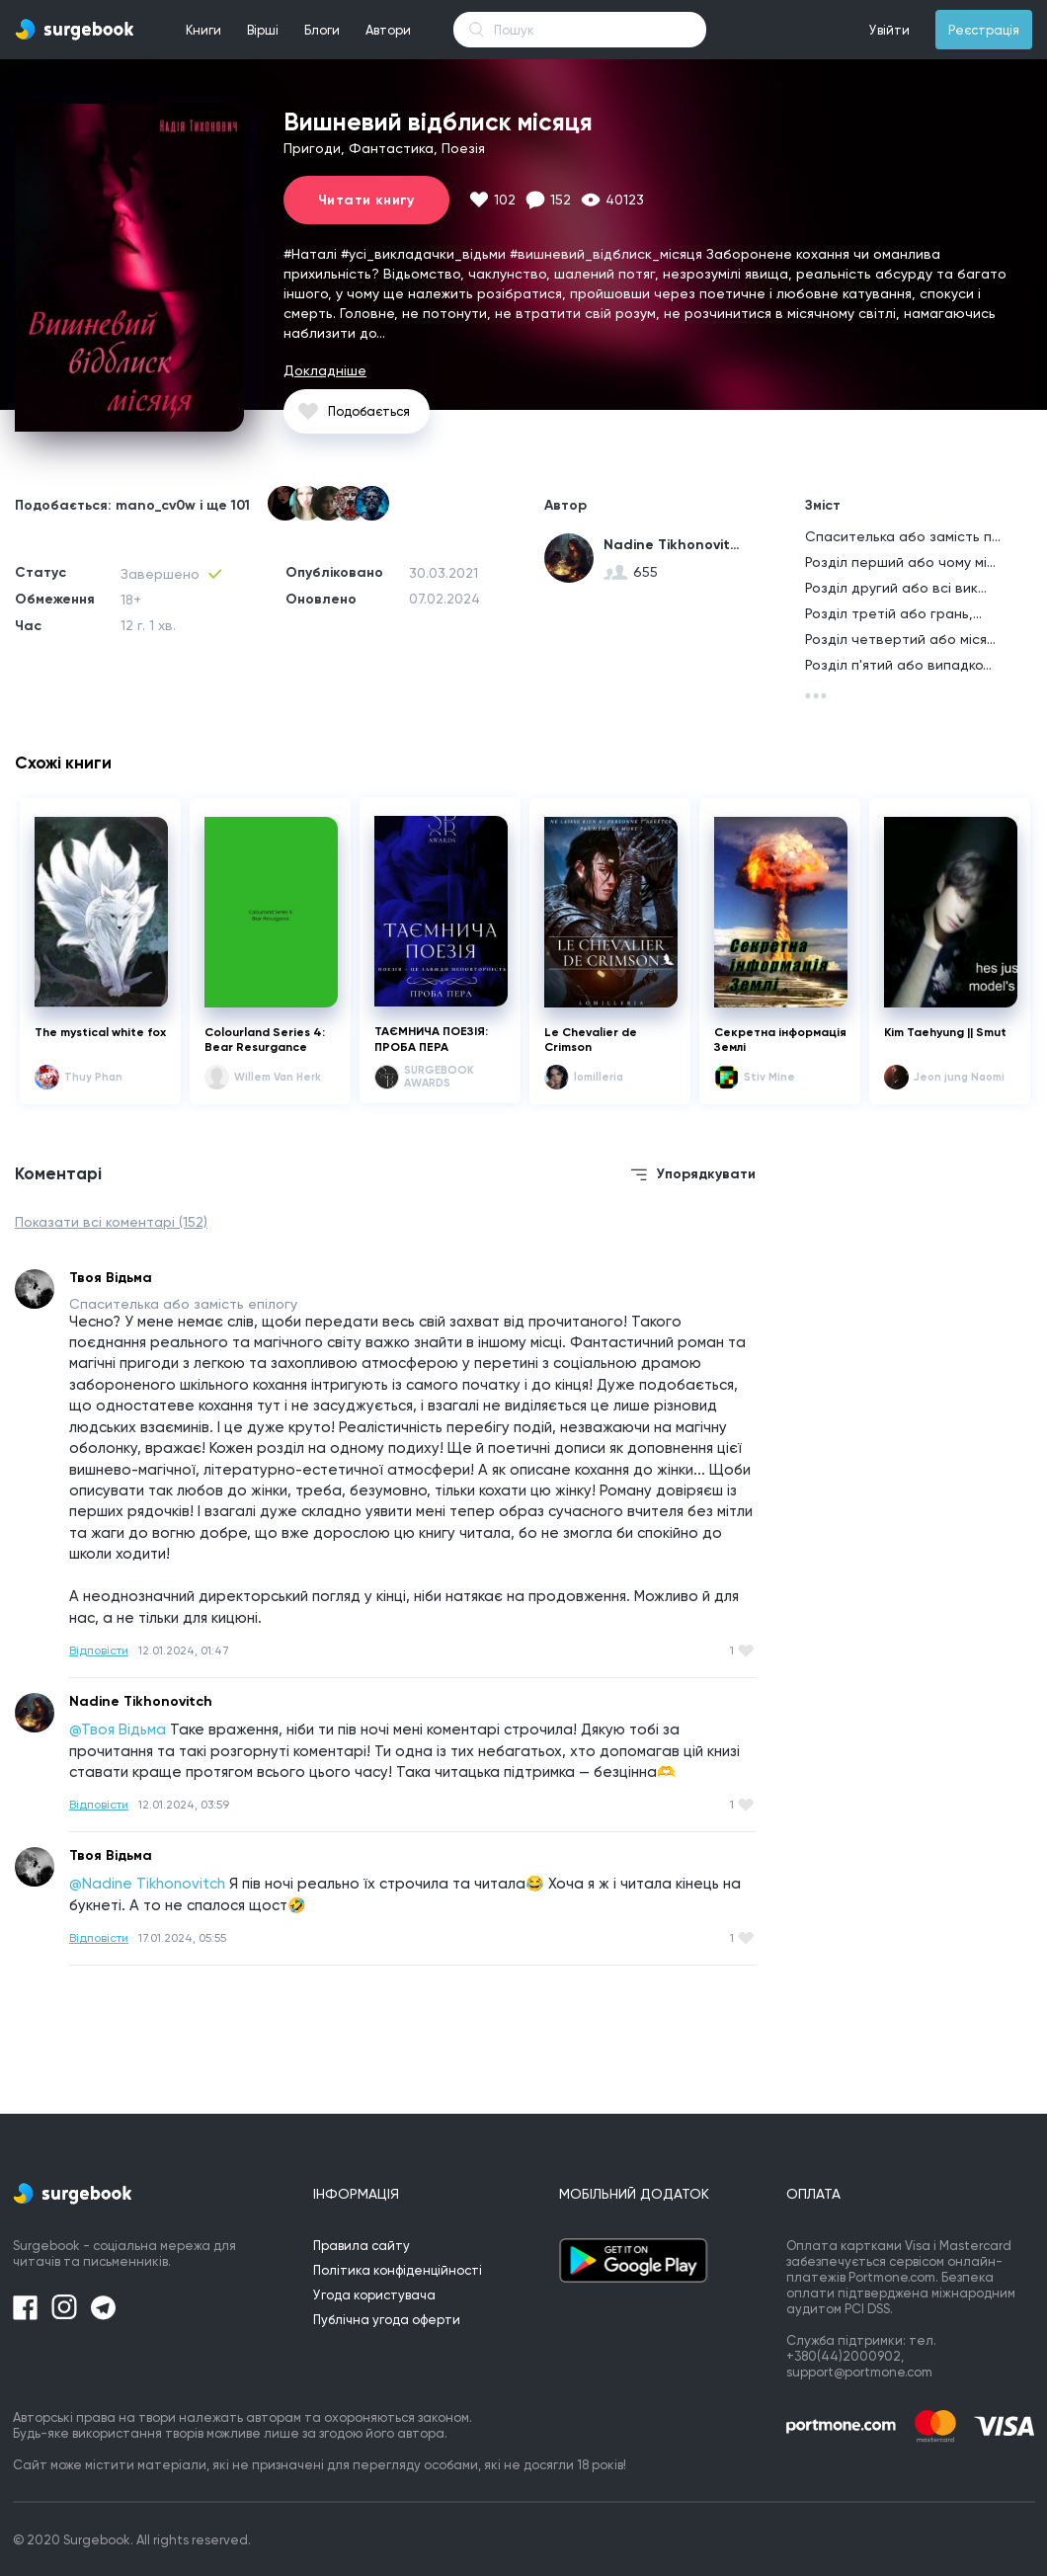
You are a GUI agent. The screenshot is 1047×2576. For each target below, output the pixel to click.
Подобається (369, 411)
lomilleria (598, 1077)
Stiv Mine (769, 1077)
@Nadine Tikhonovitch (147, 1883)
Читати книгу (366, 200)
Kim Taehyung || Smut (945, 1032)
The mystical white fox (100, 1032)
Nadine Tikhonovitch (673, 544)
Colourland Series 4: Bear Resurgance (264, 1040)
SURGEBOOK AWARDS (439, 1076)
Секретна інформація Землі (780, 1040)
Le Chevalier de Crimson (590, 1040)
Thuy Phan (93, 1077)
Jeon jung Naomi (959, 1077)
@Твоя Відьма (117, 1729)
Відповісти (98, 1650)
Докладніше (324, 370)
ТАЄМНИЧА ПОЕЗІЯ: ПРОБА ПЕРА (431, 1039)
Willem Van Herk (277, 1077)
